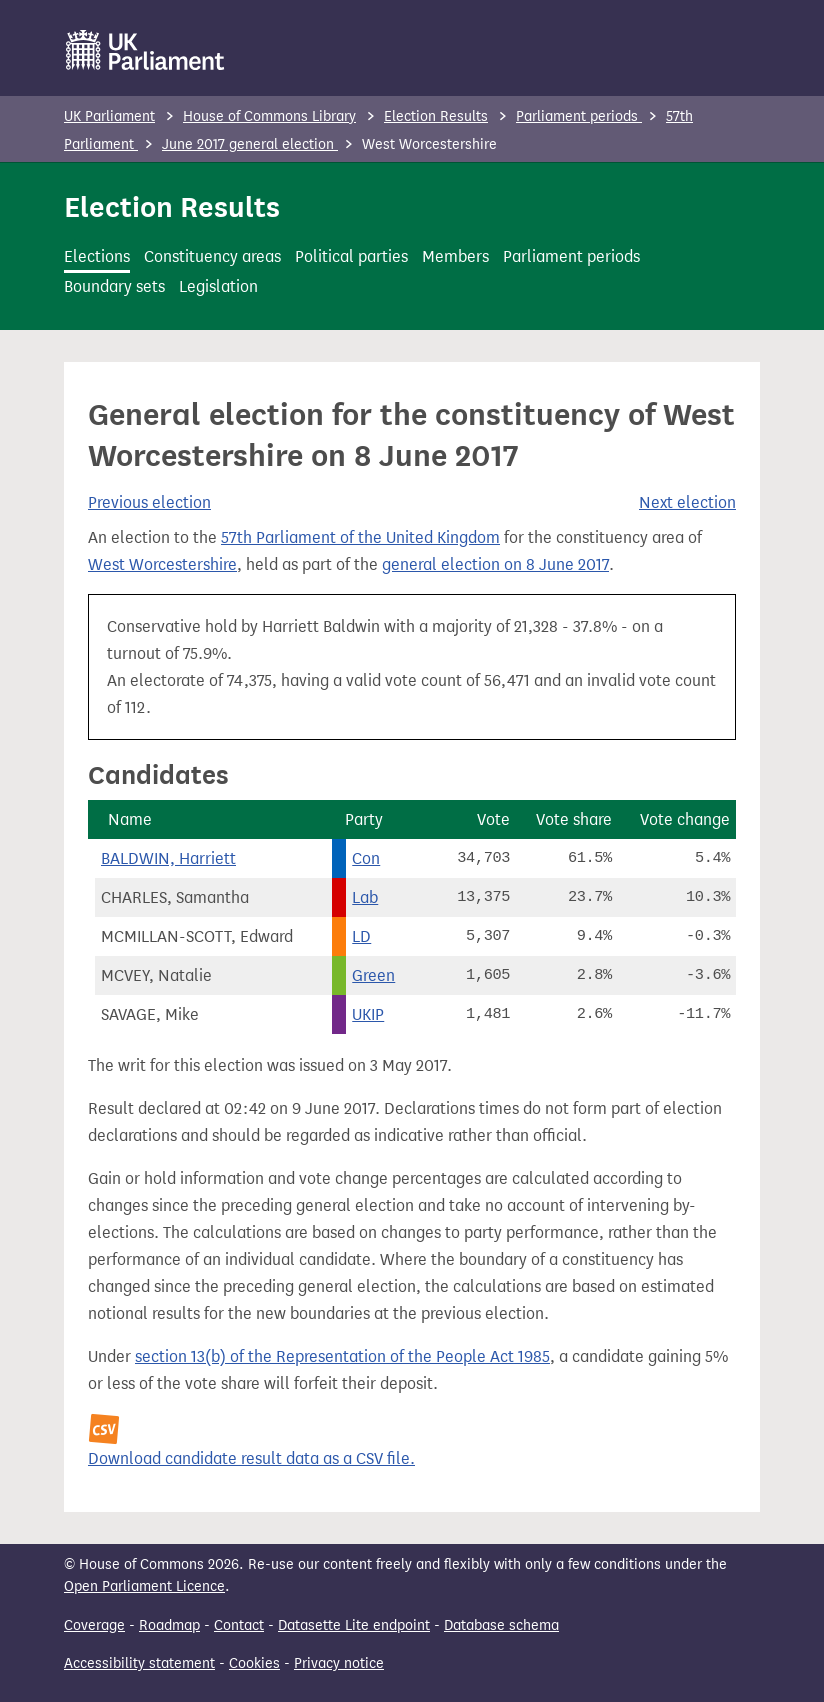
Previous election (149, 502)
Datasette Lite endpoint (354, 1625)
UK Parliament (109, 116)
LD (361, 936)
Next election (687, 502)
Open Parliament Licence (144, 1586)
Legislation (218, 286)
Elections (97, 256)
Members (455, 256)
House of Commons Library (269, 116)
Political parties (351, 256)
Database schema (501, 1625)
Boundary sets (114, 286)
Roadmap (169, 1625)
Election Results (436, 116)
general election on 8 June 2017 (495, 564)
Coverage (94, 1625)
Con (366, 858)
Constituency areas (212, 256)
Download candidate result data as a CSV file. (251, 1458)
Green (373, 975)
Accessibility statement (139, 1663)
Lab (365, 897)
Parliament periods (579, 116)
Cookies (254, 1663)
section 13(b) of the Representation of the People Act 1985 (342, 1356)
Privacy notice (339, 1663)
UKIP (368, 1014)
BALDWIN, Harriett (168, 858)
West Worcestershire (162, 564)
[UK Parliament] (145, 50)
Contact (239, 1625)
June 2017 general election (250, 144)
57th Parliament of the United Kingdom (360, 537)
